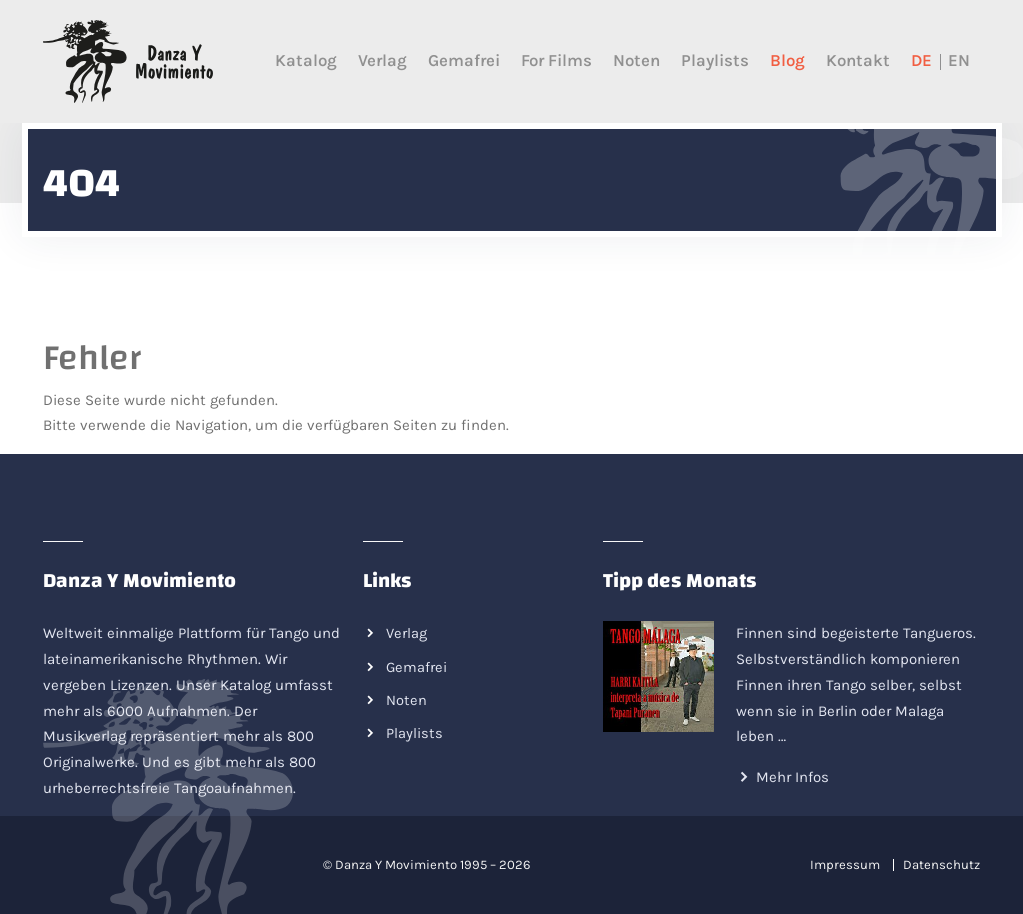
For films (556, 60)
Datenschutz (941, 864)
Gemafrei (464, 60)
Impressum (845, 864)
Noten (636, 60)
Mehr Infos (792, 777)
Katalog (306, 60)
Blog (787, 60)
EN (959, 60)
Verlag (382, 60)
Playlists (715, 60)
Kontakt (858, 60)
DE (921, 60)
